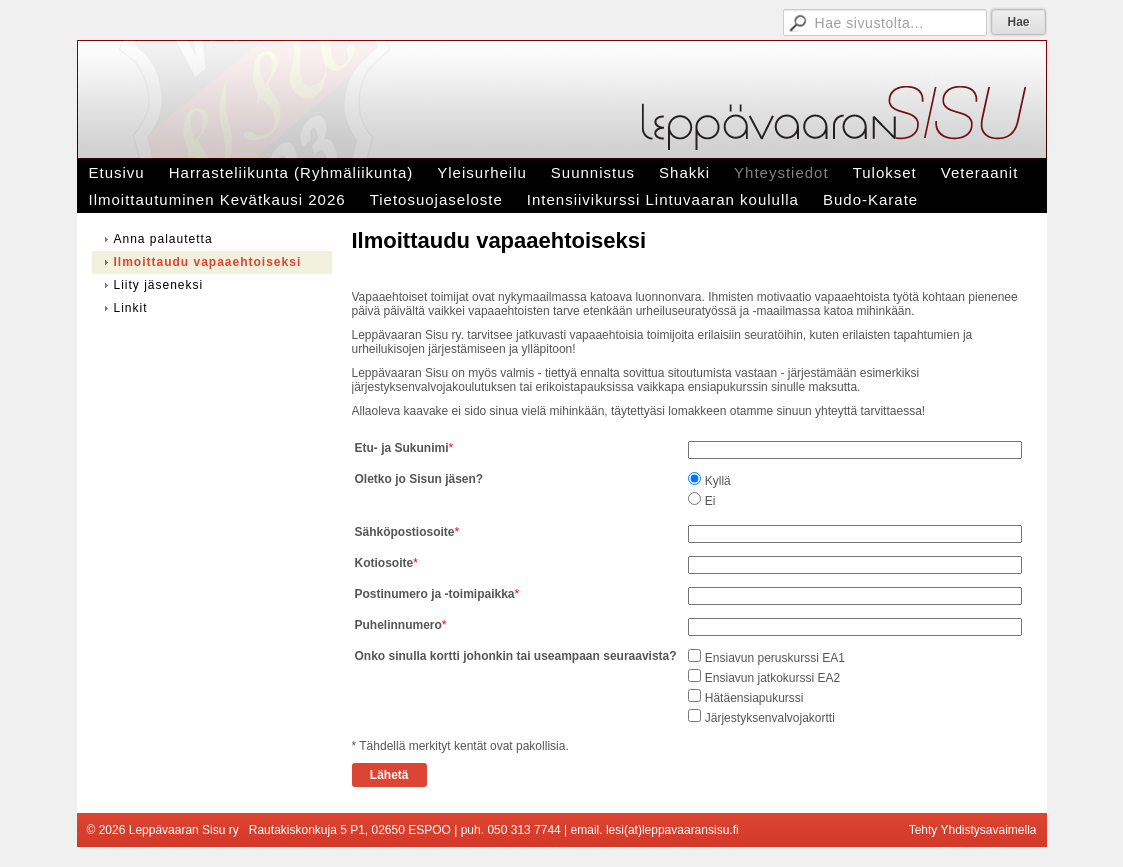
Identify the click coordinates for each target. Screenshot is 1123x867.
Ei (710, 501)
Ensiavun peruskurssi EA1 (775, 658)
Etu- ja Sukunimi (402, 448)
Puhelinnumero (398, 625)
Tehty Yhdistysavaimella (973, 830)
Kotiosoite (384, 563)
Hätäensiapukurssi (754, 698)
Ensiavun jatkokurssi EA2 (772, 678)
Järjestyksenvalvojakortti (770, 718)
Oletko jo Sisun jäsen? (419, 479)
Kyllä (718, 481)
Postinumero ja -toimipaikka (435, 594)
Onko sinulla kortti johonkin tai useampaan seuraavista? (516, 656)
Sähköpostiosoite (405, 532)
